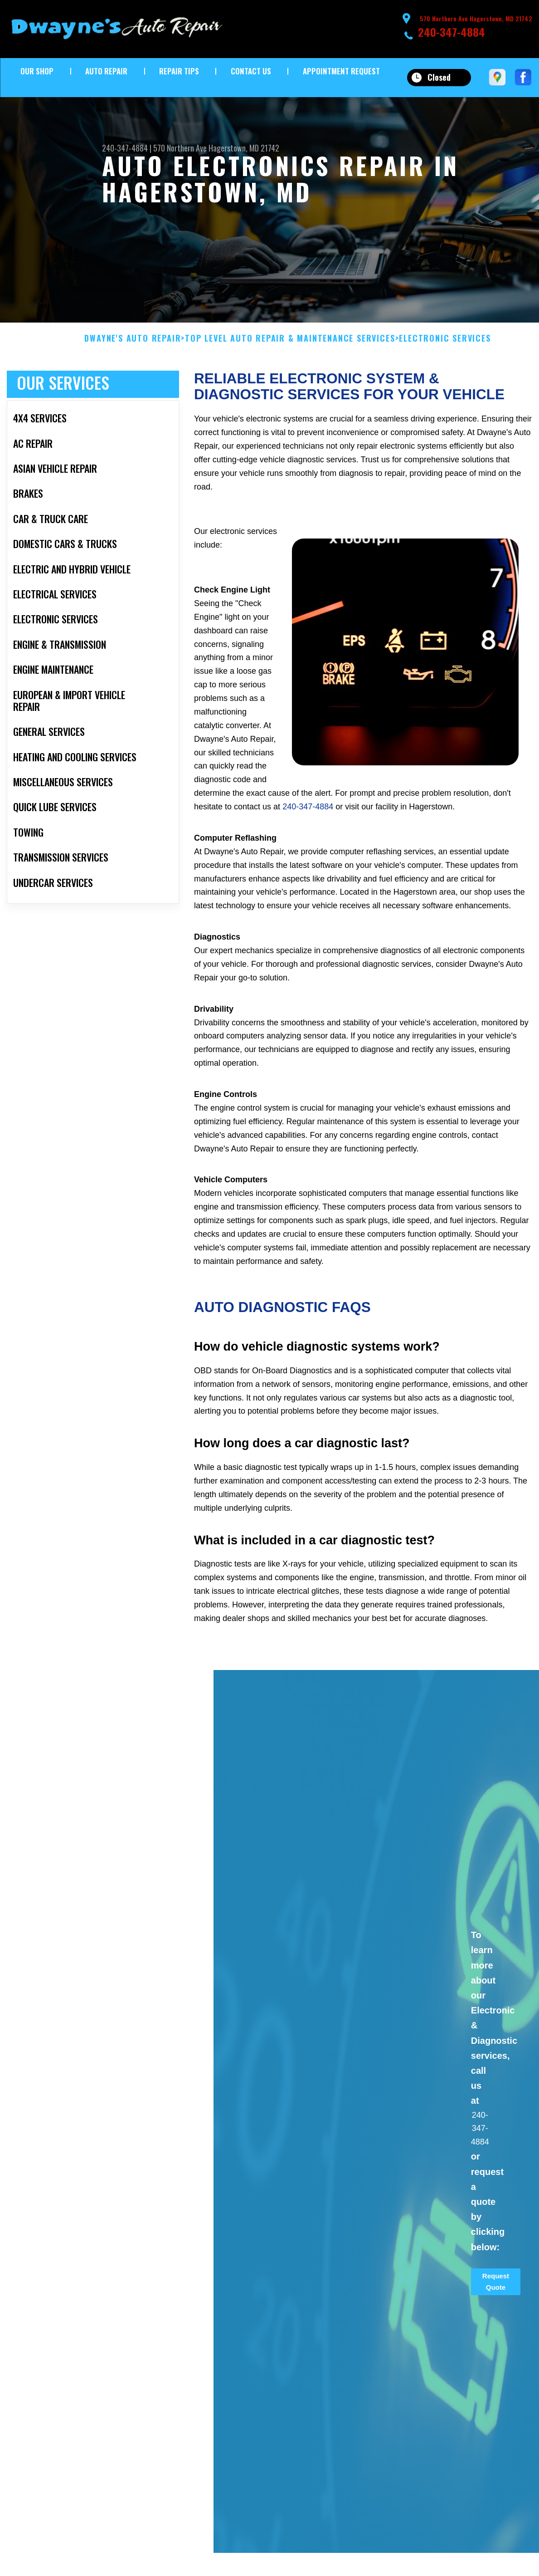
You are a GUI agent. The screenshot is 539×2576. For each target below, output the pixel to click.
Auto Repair (106, 71)
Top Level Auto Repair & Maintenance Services (290, 348)
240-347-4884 (451, 32)
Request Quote (495, 2290)
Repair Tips (179, 71)
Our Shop (36, 71)
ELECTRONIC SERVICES (444, 348)
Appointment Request (341, 71)
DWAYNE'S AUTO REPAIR (132, 348)
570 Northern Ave (180, 148)
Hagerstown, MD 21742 (244, 148)
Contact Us (251, 71)
